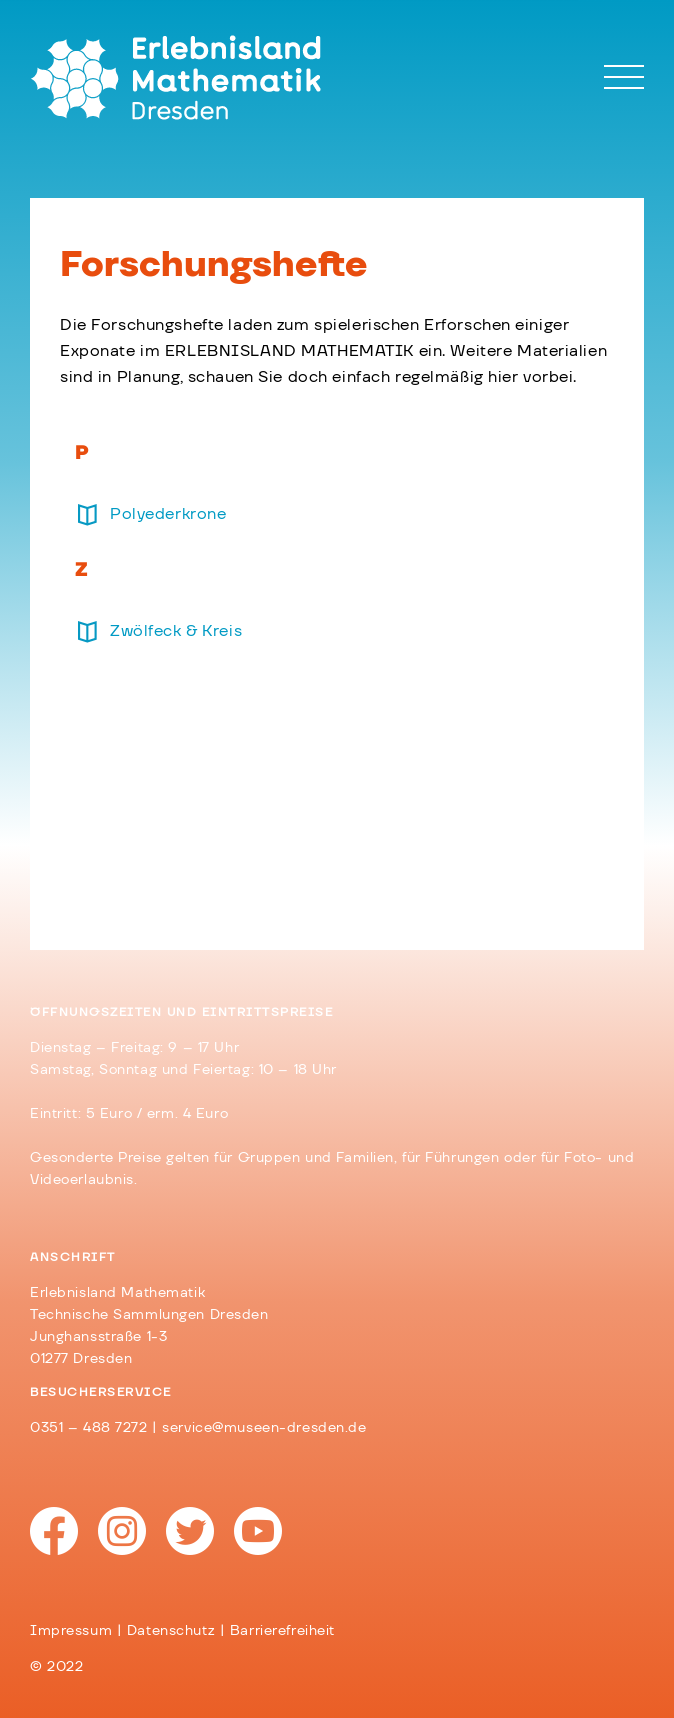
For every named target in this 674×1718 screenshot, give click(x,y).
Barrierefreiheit (282, 1631)
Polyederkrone (168, 514)
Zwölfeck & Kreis (176, 631)
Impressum (71, 1631)
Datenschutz (171, 1631)
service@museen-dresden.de (264, 1428)
